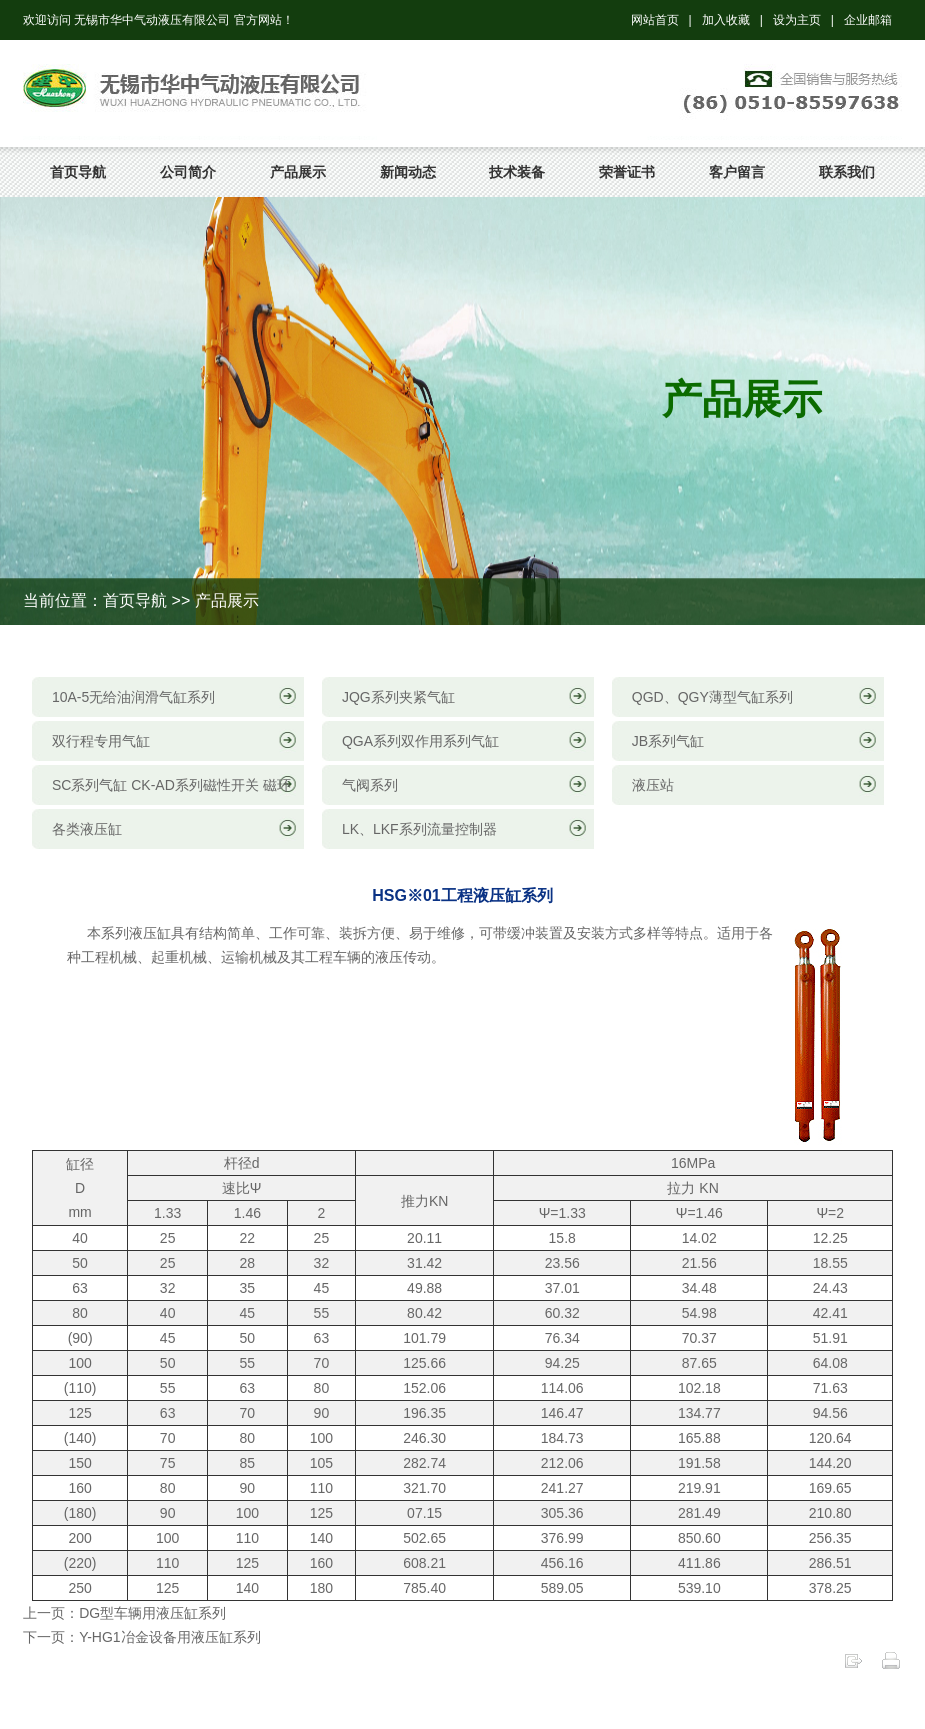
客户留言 (737, 172)
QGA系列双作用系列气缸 (420, 741)
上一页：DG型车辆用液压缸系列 (124, 1613)
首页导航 (78, 172)
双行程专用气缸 (101, 741)
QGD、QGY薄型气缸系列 (712, 697)
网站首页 (655, 20)
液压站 (653, 785)
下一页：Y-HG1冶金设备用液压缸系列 (142, 1637)
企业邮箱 (868, 20)
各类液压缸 (87, 829)
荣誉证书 (627, 172)
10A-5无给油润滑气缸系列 (133, 697)
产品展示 (298, 172)
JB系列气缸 (668, 741)
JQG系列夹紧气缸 (398, 697)
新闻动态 (408, 172)
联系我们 (847, 172)
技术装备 (517, 172)
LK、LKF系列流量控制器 (419, 829)
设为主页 (797, 20)
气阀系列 (370, 785)
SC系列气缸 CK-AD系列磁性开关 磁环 (171, 785)
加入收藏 (726, 20)
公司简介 (188, 172)
